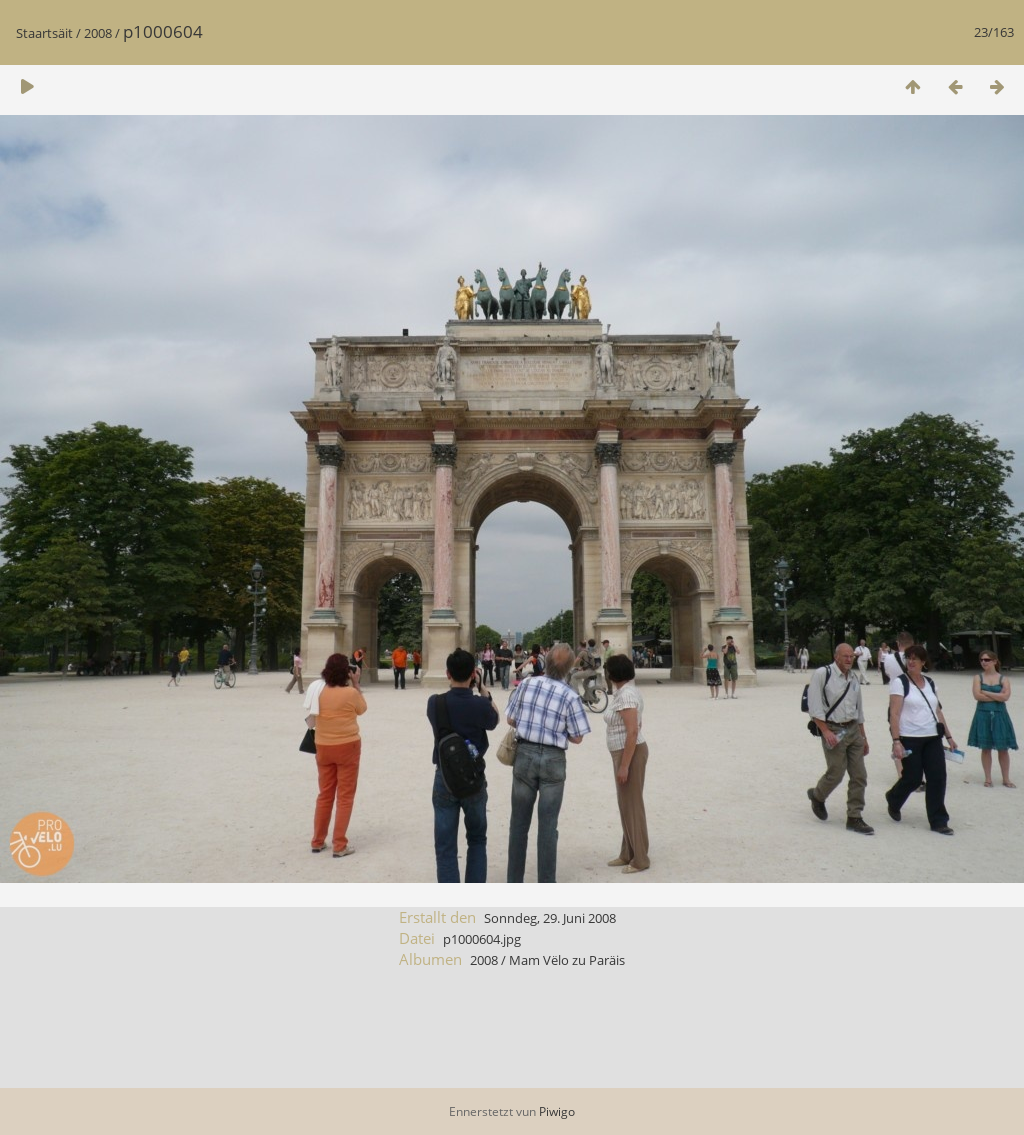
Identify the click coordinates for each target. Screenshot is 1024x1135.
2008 (98, 33)
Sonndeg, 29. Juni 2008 (550, 918)
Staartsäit (44, 33)
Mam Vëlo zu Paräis (567, 960)
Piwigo (557, 1111)
